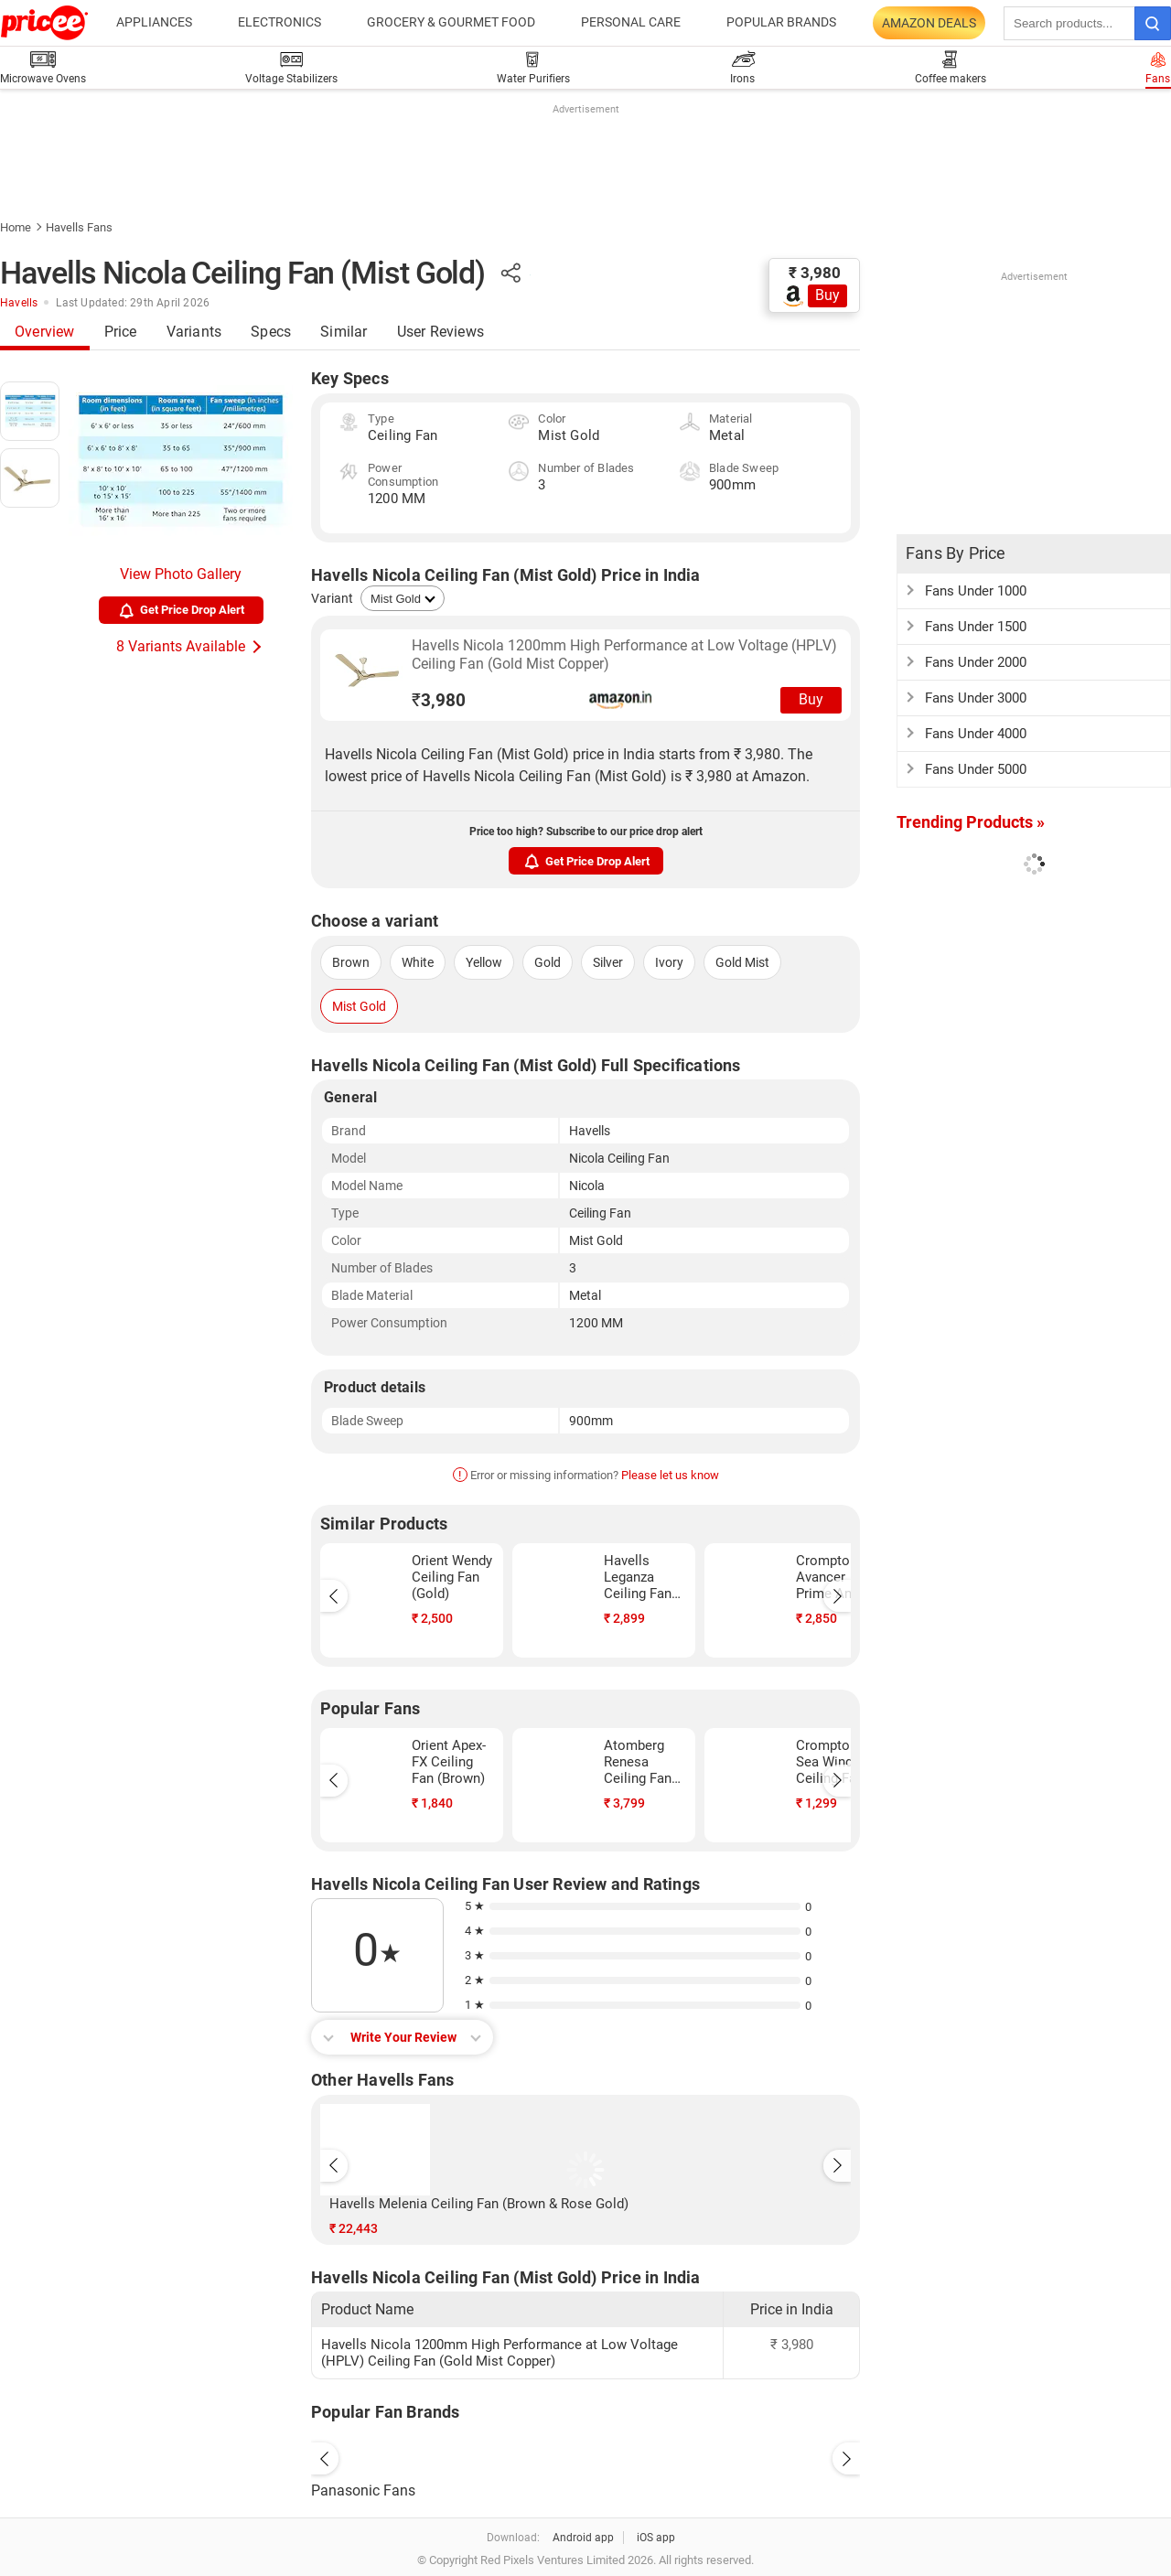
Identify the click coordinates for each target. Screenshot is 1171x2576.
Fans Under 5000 (975, 769)
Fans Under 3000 (975, 698)
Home (15, 227)
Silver (608, 962)
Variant (332, 598)
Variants (194, 331)
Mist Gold (359, 1006)
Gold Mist (742, 962)
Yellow (484, 962)
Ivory (669, 962)
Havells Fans (79, 227)
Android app (583, 2537)
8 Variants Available (180, 646)
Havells (19, 302)
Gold (547, 962)
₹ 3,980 (815, 272)
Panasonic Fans (363, 2490)
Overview (45, 331)
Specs (271, 331)
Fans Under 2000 (975, 662)
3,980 (439, 700)
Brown (351, 962)
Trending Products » (971, 822)
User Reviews (440, 331)
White (418, 962)
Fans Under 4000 (975, 733)
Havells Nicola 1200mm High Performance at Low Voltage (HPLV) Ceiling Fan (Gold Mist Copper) (624, 654)
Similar (343, 331)
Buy (827, 295)
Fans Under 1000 (975, 591)
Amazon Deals (929, 23)
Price (120, 331)
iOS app (656, 2537)
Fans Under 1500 (975, 626)
